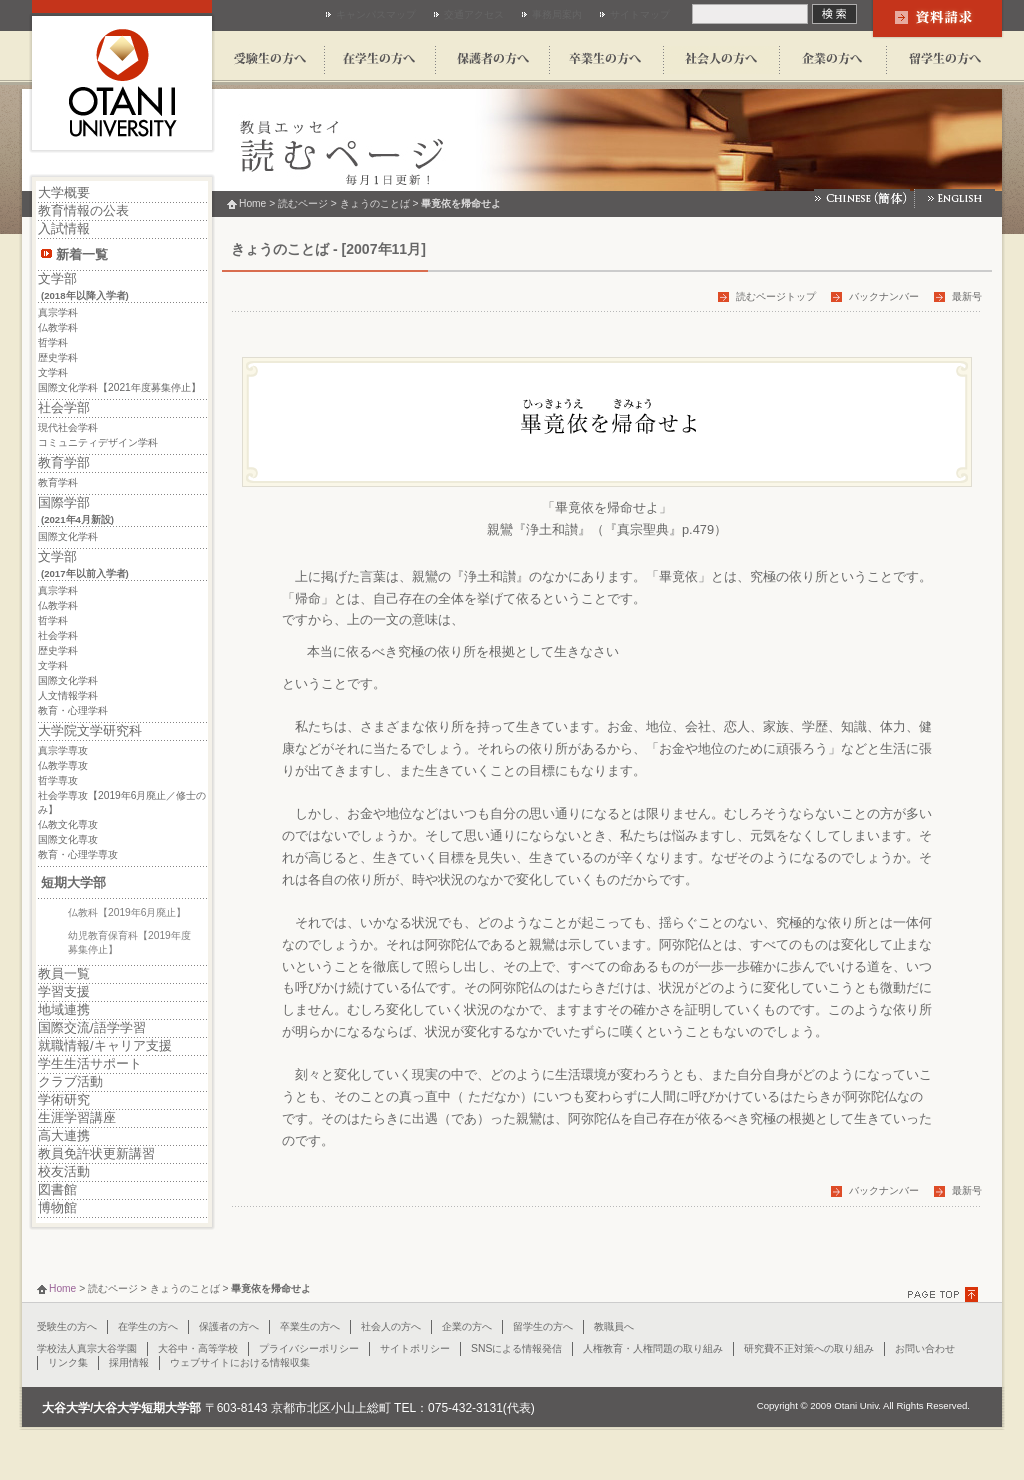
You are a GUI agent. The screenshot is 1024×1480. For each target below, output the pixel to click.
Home (252, 203)
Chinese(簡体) (864, 198)
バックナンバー (884, 297)
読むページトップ (776, 297)
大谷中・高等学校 (198, 1348)
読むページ (303, 203)
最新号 (967, 297)
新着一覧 (82, 254)
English (955, 198)
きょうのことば (375, 203)
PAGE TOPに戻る (945, 1294)
